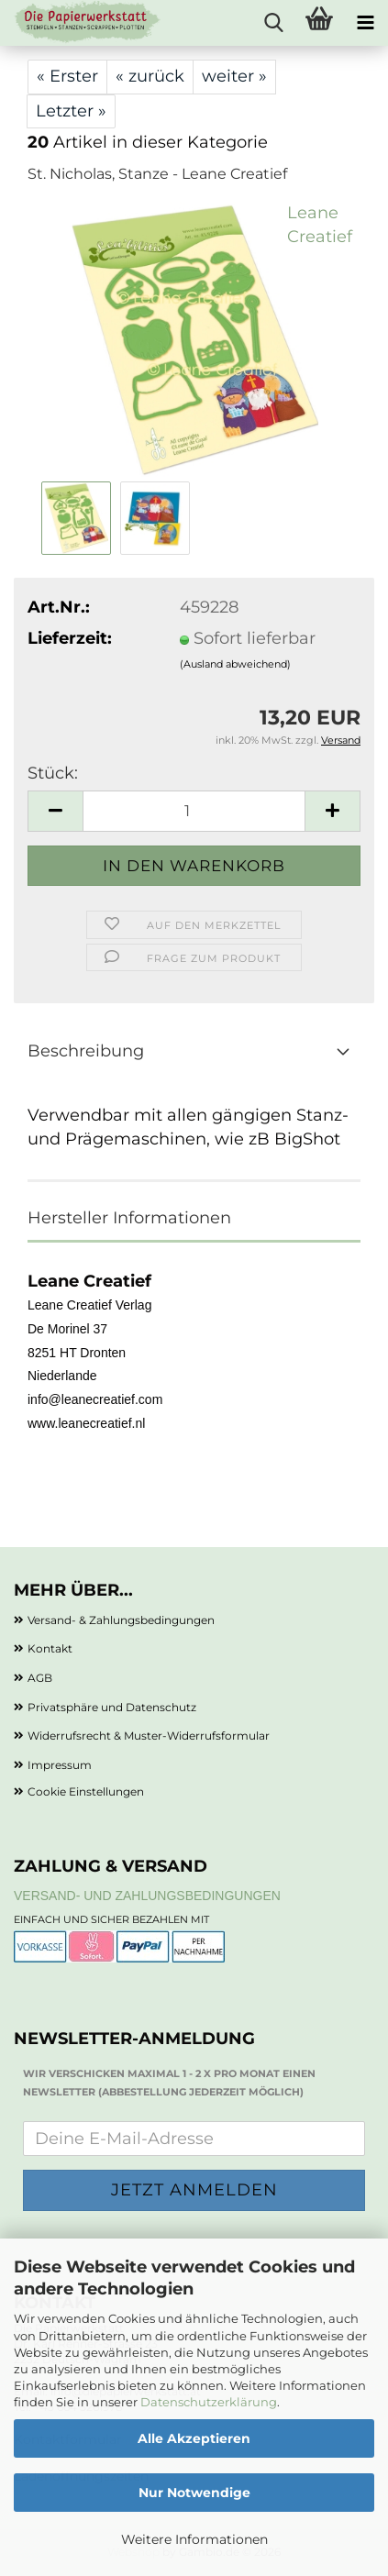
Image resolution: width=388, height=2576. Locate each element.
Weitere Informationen (194, 2539)
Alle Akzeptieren (194, 2438)
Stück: (53, 773)
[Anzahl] (194, 811)
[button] (55, 811)
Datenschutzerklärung (208, 2401)
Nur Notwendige (194, 2492)
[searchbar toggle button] (273, 23)
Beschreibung (86, 1051)
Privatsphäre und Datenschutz (112, 1707)
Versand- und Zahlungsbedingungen (147, 1895)
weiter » (234, 76)
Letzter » (71, 111)
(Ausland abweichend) (235, 664)
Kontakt (50, 1648)
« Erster (67, 76)
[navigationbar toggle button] (365, 23)
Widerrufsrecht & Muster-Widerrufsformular (149, 1735)
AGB (40, 1678)
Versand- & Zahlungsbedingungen (121, 1620)
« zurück (150, 76)
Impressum (60, 1765)
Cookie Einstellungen (86, 1791)
